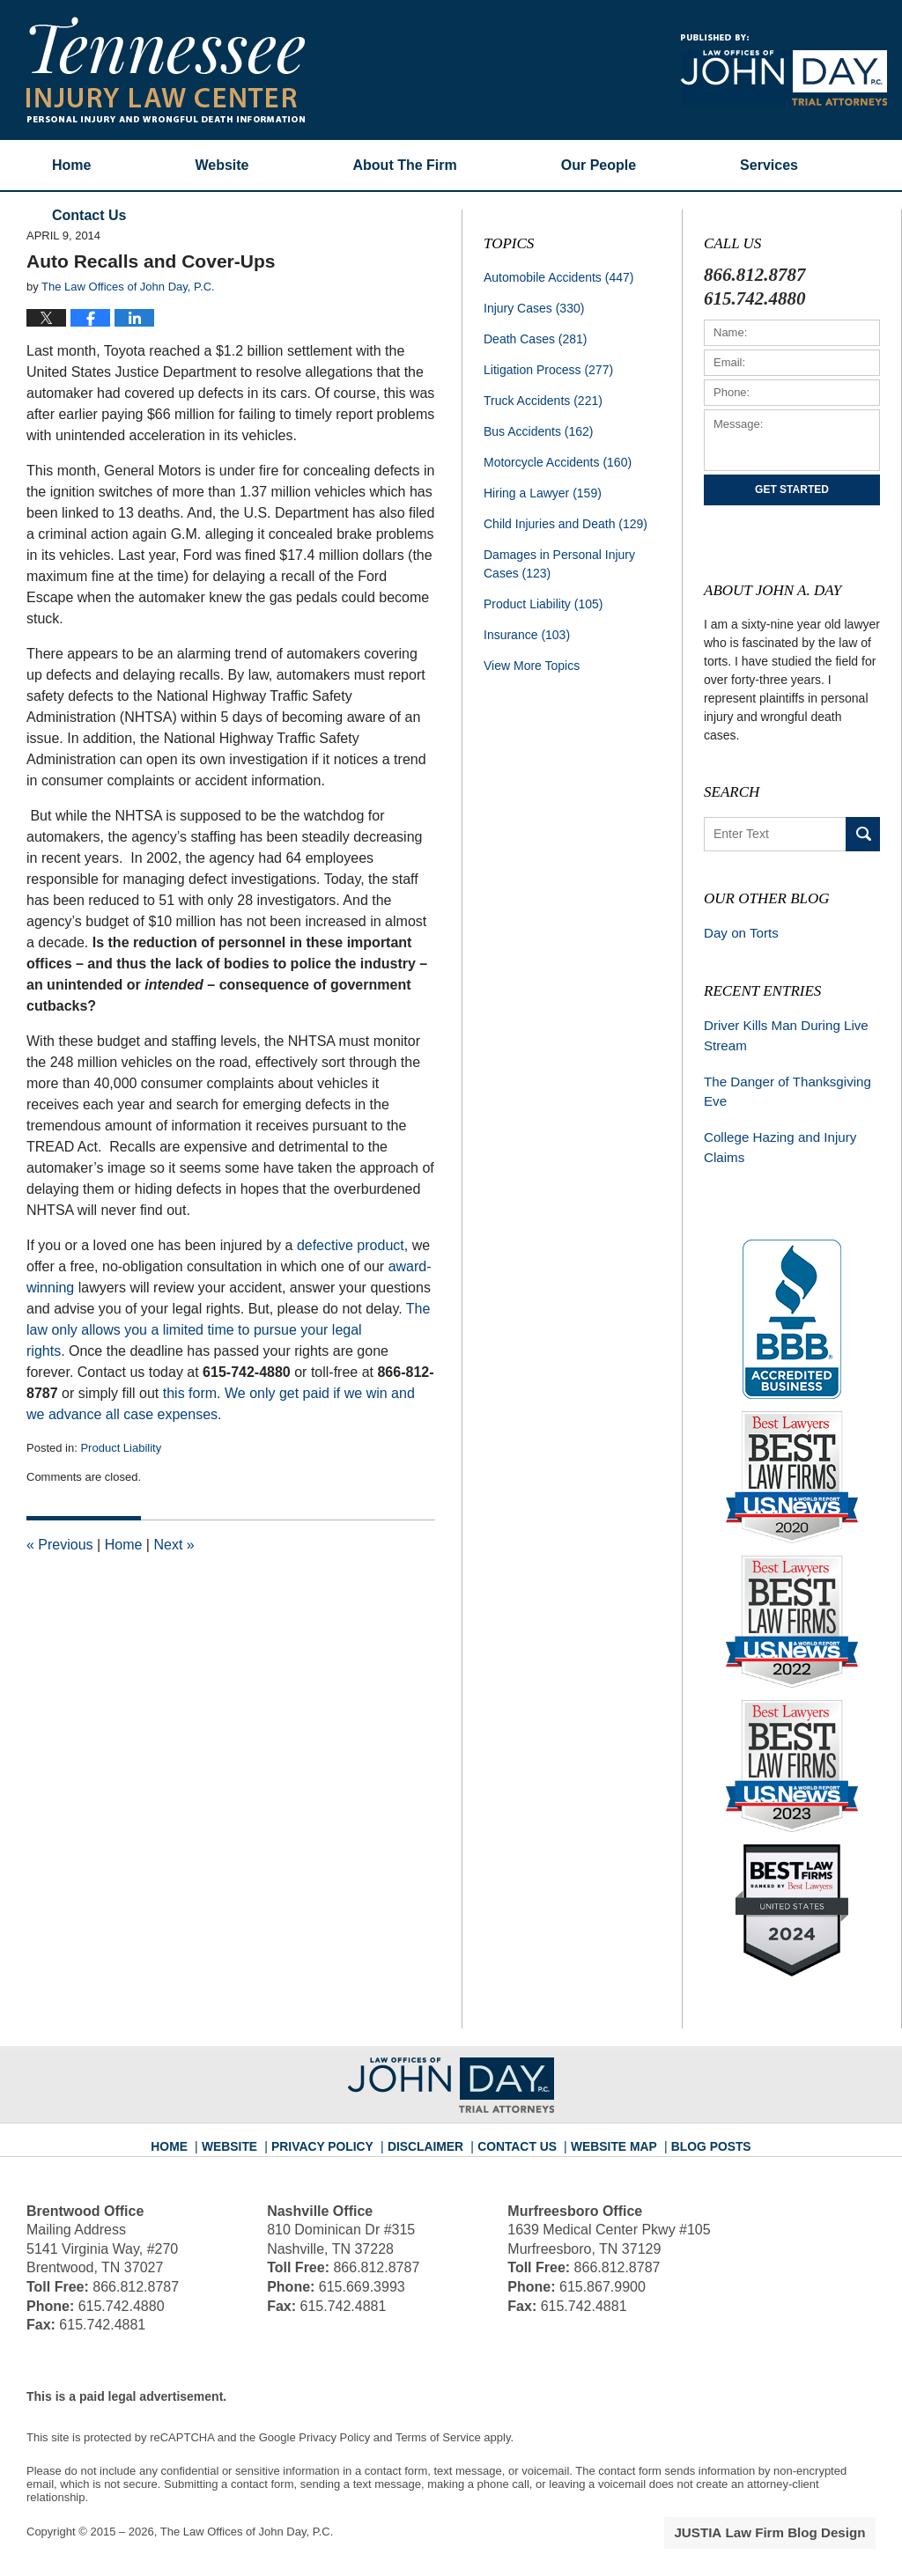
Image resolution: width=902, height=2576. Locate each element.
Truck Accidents (543, 401)
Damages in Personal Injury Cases (559, 564)
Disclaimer (431, 2128)
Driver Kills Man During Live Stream (780, 1032)
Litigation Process (548, 370)
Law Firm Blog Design (791, 2522)
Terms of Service (438, 2426)
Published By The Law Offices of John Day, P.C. (784, 70)
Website (221, 165)
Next (173, 1544)
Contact (89, 215)
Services (769, 165)
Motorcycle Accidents (558, 462)
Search (863, 834)
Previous (59, 1544)
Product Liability (120, 1447)
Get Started (792, 489)
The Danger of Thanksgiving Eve (781, 1085)
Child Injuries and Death (565, 524)
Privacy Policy (338, 2128)
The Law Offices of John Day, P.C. (247, 2521)
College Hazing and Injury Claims (774, 1138)
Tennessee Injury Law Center (165, 69)
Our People (598, 165)
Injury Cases (534, 308)
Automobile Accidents (558, 277)
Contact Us (516, 2128)
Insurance (527, 635)
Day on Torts (738, 932)
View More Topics (532, 666)
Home (71, 165)
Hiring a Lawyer (543, 493)
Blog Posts (694, 2128)
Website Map (605, 2128)
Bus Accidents (539, 431)
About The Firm (405, 165)
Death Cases (536, 339)
